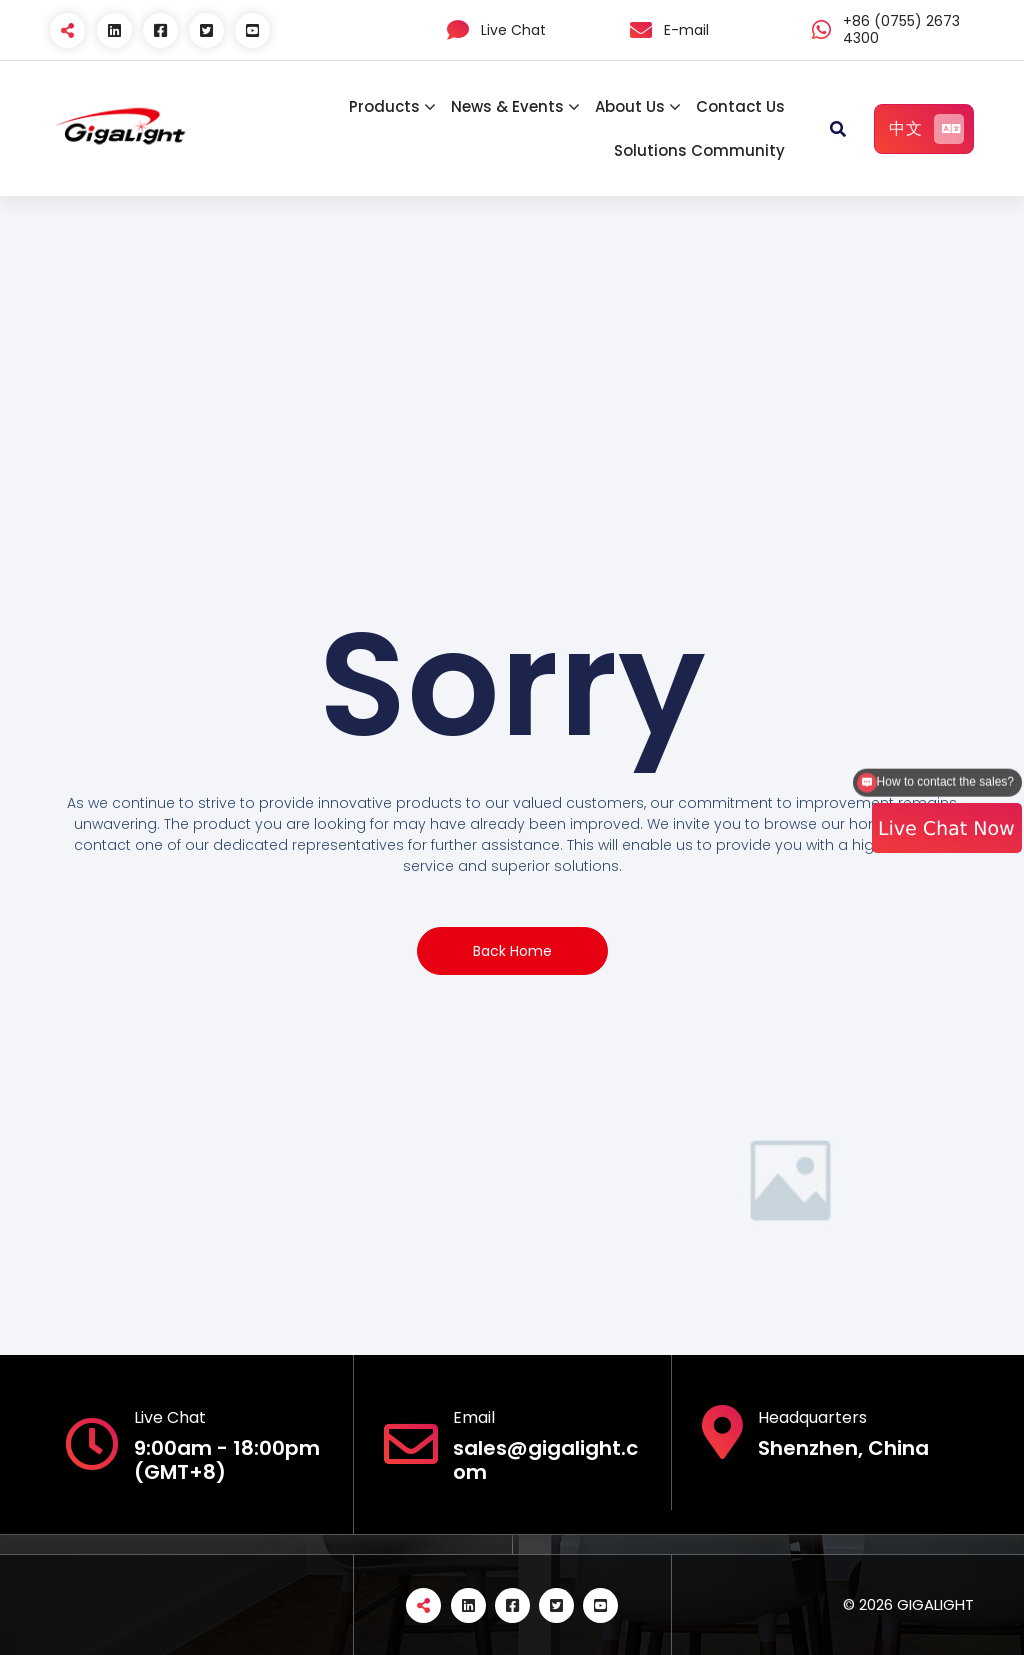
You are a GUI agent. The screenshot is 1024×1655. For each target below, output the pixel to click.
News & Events (507, 106)
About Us (630, 106)
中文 (926, 129)
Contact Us (740, 106)
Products (384, 106)
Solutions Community (699, 150)
